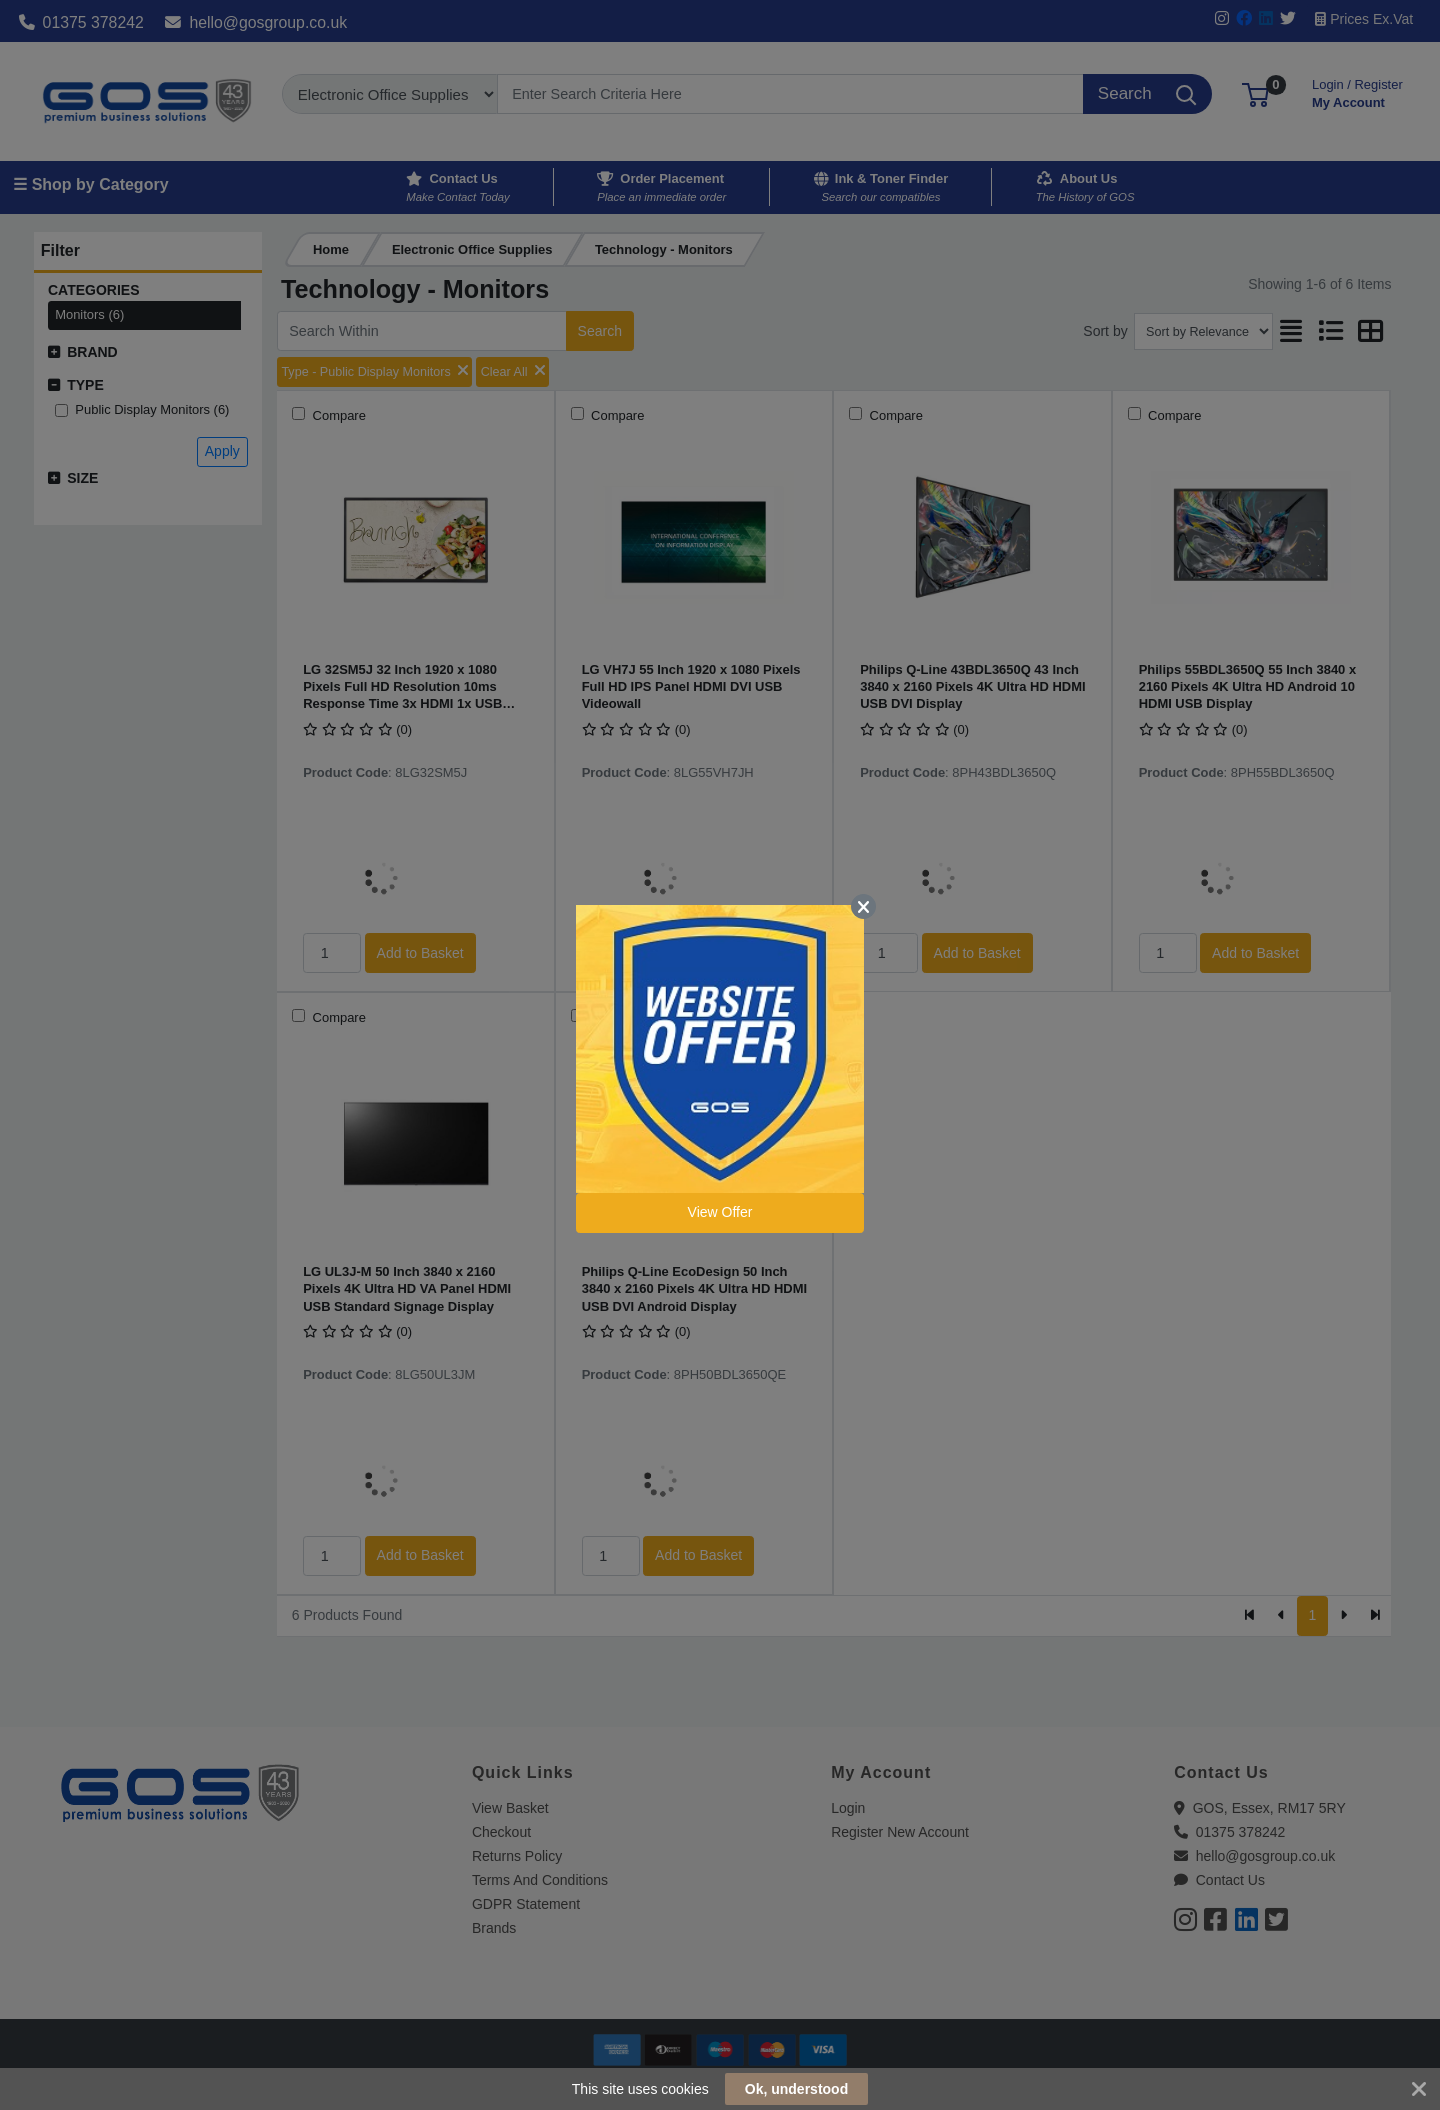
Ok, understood (796, 2089)
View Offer (720, 1212)
